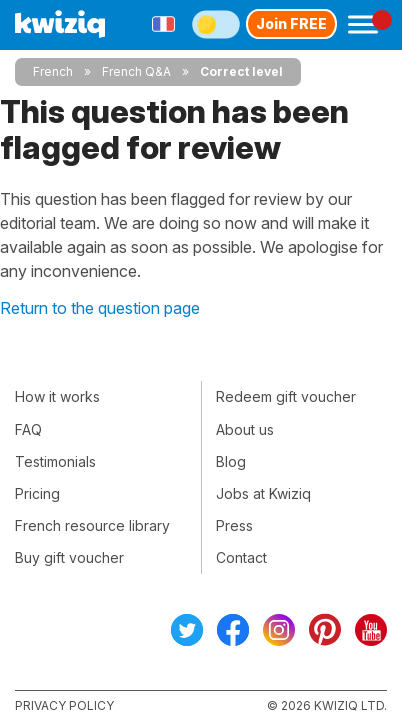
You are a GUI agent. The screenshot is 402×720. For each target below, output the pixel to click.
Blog (231, 461)
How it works (57, 396)
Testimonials (55, 461)
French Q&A (136, 71)
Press (234, 525)
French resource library (92, 525)
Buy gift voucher (69, 557)
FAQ (28, 429)
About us (245, 429)
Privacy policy (64, 705)
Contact (241, 557)
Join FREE (291, 23)
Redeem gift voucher (286, 396)
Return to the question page (100, 308)
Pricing (37, 493)
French (53, 71)
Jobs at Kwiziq (263, 493)
